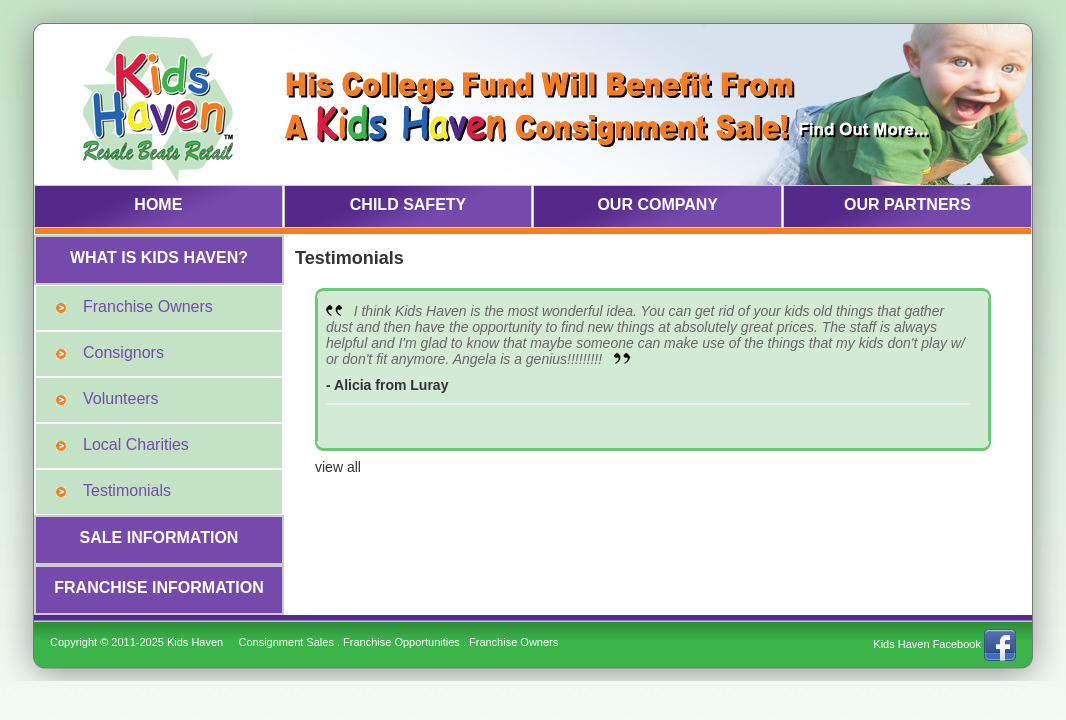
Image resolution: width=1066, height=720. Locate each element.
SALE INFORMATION (159, 537)
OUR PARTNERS (907, 204)
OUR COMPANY (657, 204)
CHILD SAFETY (408, 204)
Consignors (123, 352)
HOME (158, 204)
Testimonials (127, 490)
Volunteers (121, 398)
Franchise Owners (148, 306)
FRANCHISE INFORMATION (158, 587)
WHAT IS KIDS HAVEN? (159, 257)
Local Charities (136, 444)
